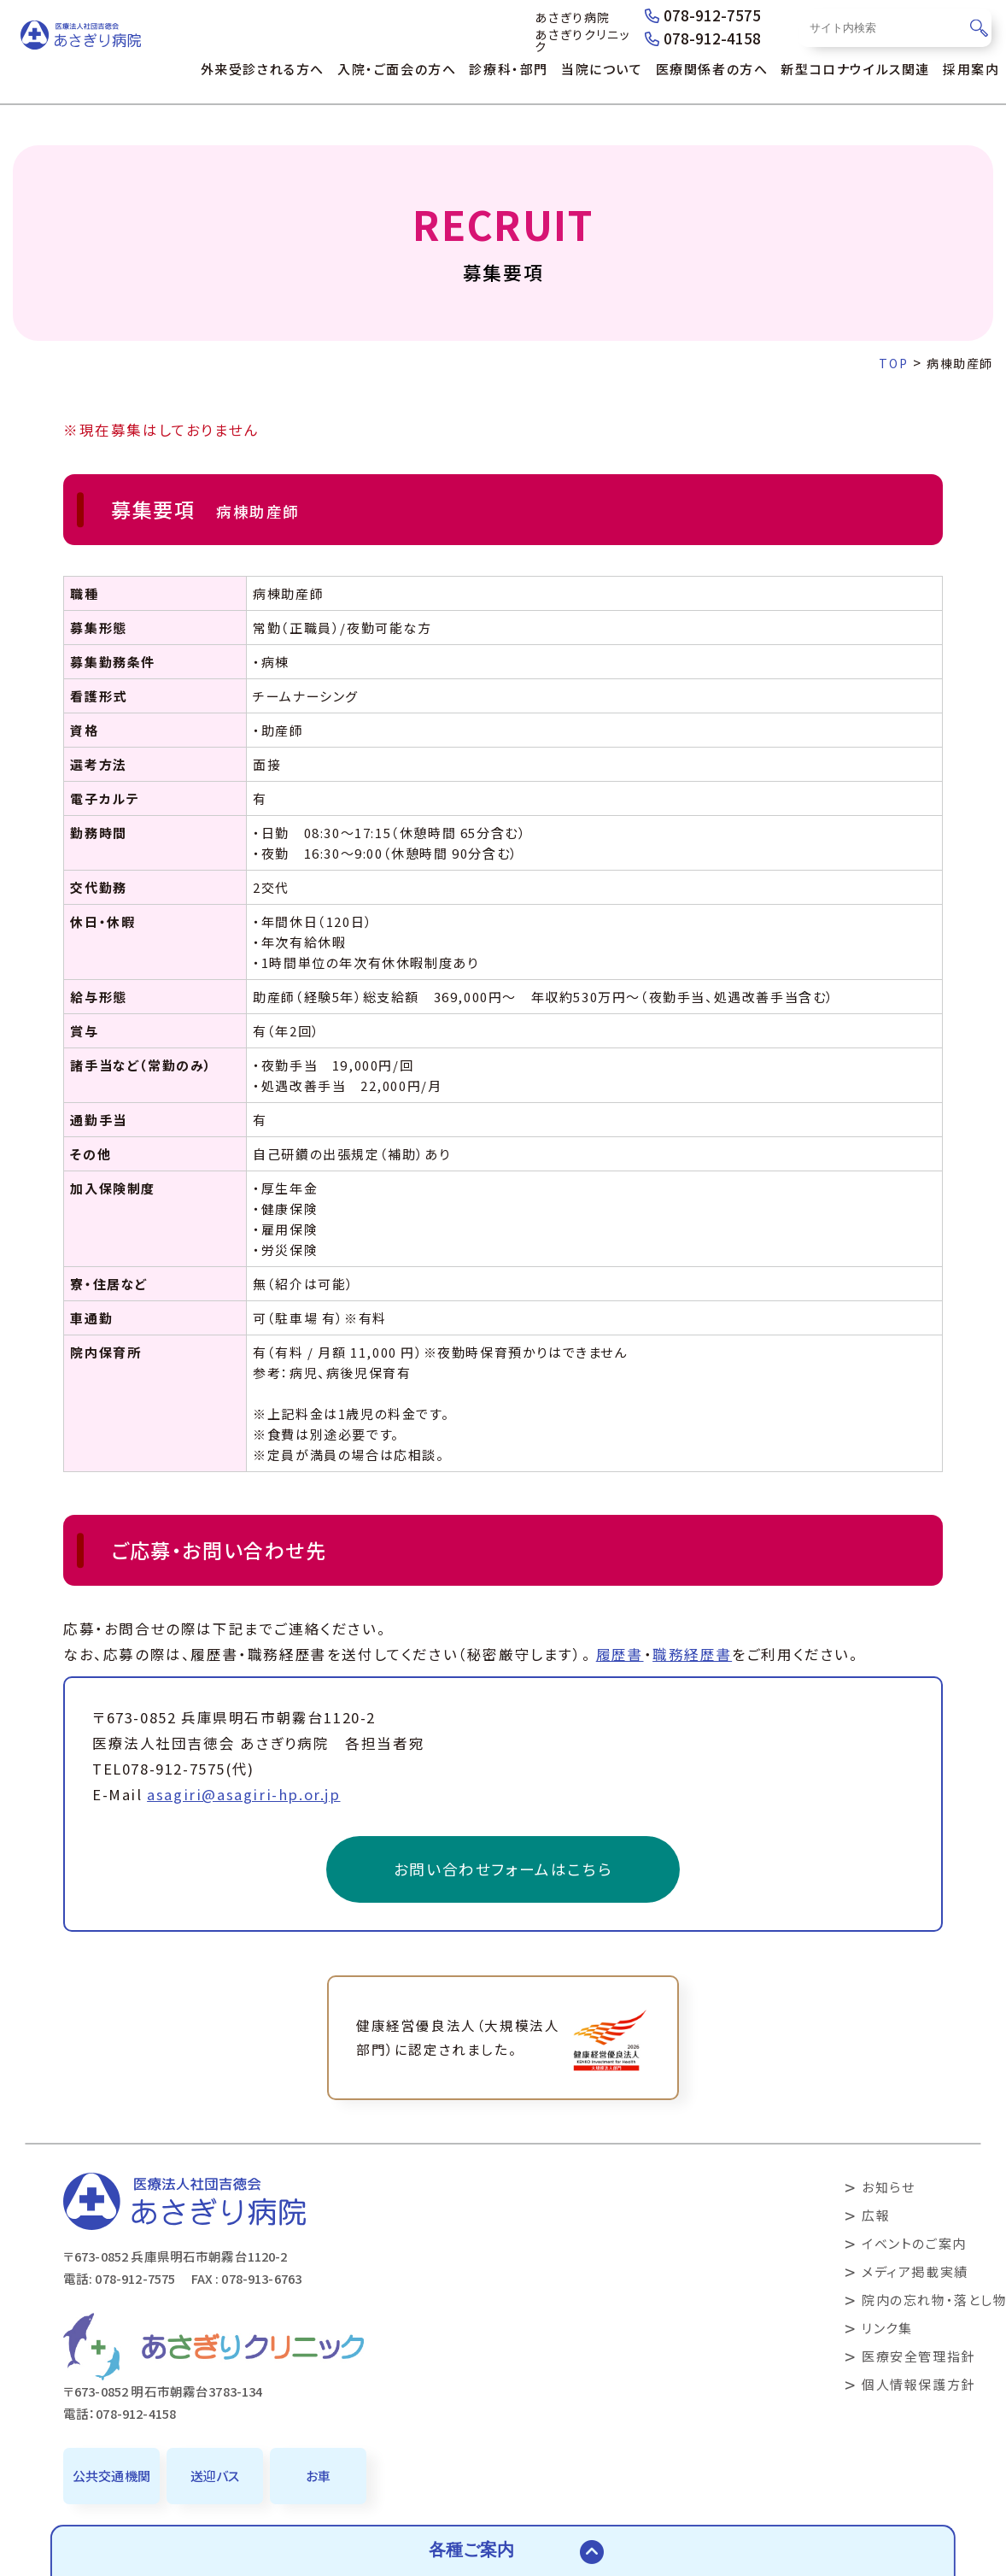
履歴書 (620, 1654)
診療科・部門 (508, 69)
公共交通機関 (111, 2476)
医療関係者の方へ (712, 69)
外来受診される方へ (263, 69)
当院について (602, 69)
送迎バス (215, 2476)
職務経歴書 (692, 1654)
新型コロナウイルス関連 (855, 69)
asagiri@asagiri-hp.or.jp (243, 1794)
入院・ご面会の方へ (396, 69)
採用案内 (971, 69)
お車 (318, 2476)
